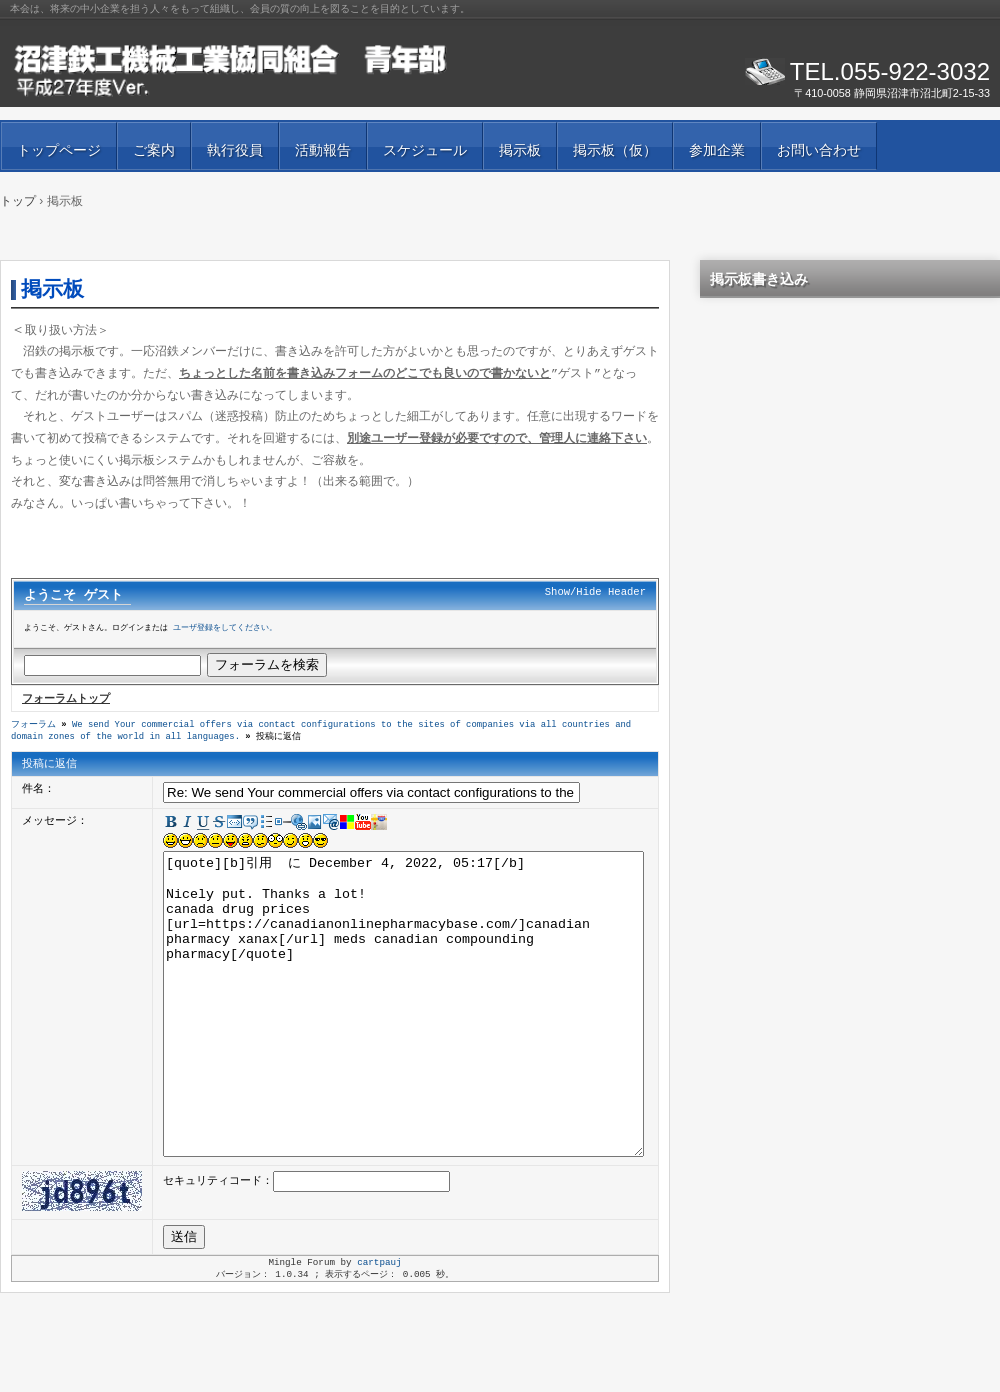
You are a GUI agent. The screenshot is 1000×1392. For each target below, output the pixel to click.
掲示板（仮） (615, 150)
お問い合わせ (819, 150)
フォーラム (33, 726)
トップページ (59, 150)
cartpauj (379, 1327)
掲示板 (520, 150)
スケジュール (425, 150)
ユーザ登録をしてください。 (225, 629)
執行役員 (235, 150)
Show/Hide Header (595, 593)
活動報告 (323, 150)
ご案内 (154, 150)
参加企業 (717, 150)
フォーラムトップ (66, 699)
